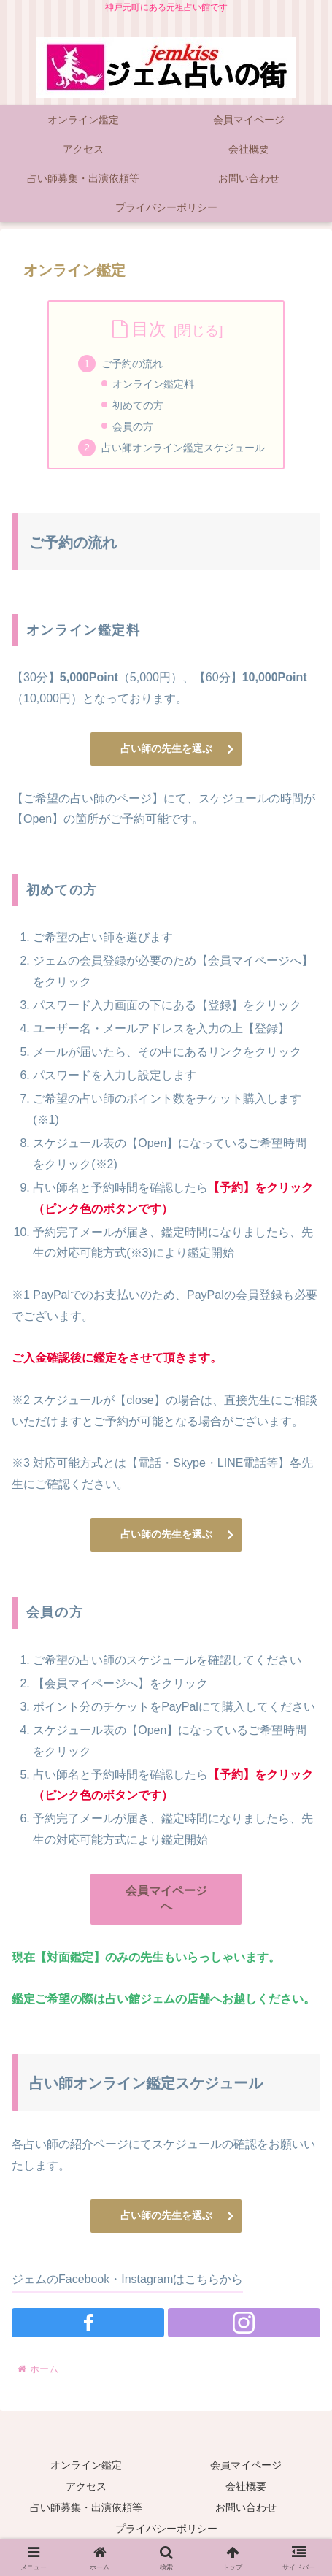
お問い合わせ (246, 2507)
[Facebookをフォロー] (88, 2322)
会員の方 (132, 426)
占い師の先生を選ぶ (166, 748)
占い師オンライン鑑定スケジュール (183, 447)
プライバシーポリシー (166, 2528)
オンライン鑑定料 (153, 384)
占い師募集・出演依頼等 (86, 2507)
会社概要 (245, 2486)
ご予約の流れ (132, 363)
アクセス (86, 2486)
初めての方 (137, 405)
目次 (148, 329)
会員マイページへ (166, 1898)
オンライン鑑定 (86, 2465)
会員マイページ (246, 2465)
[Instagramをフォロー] (244, 2322)
